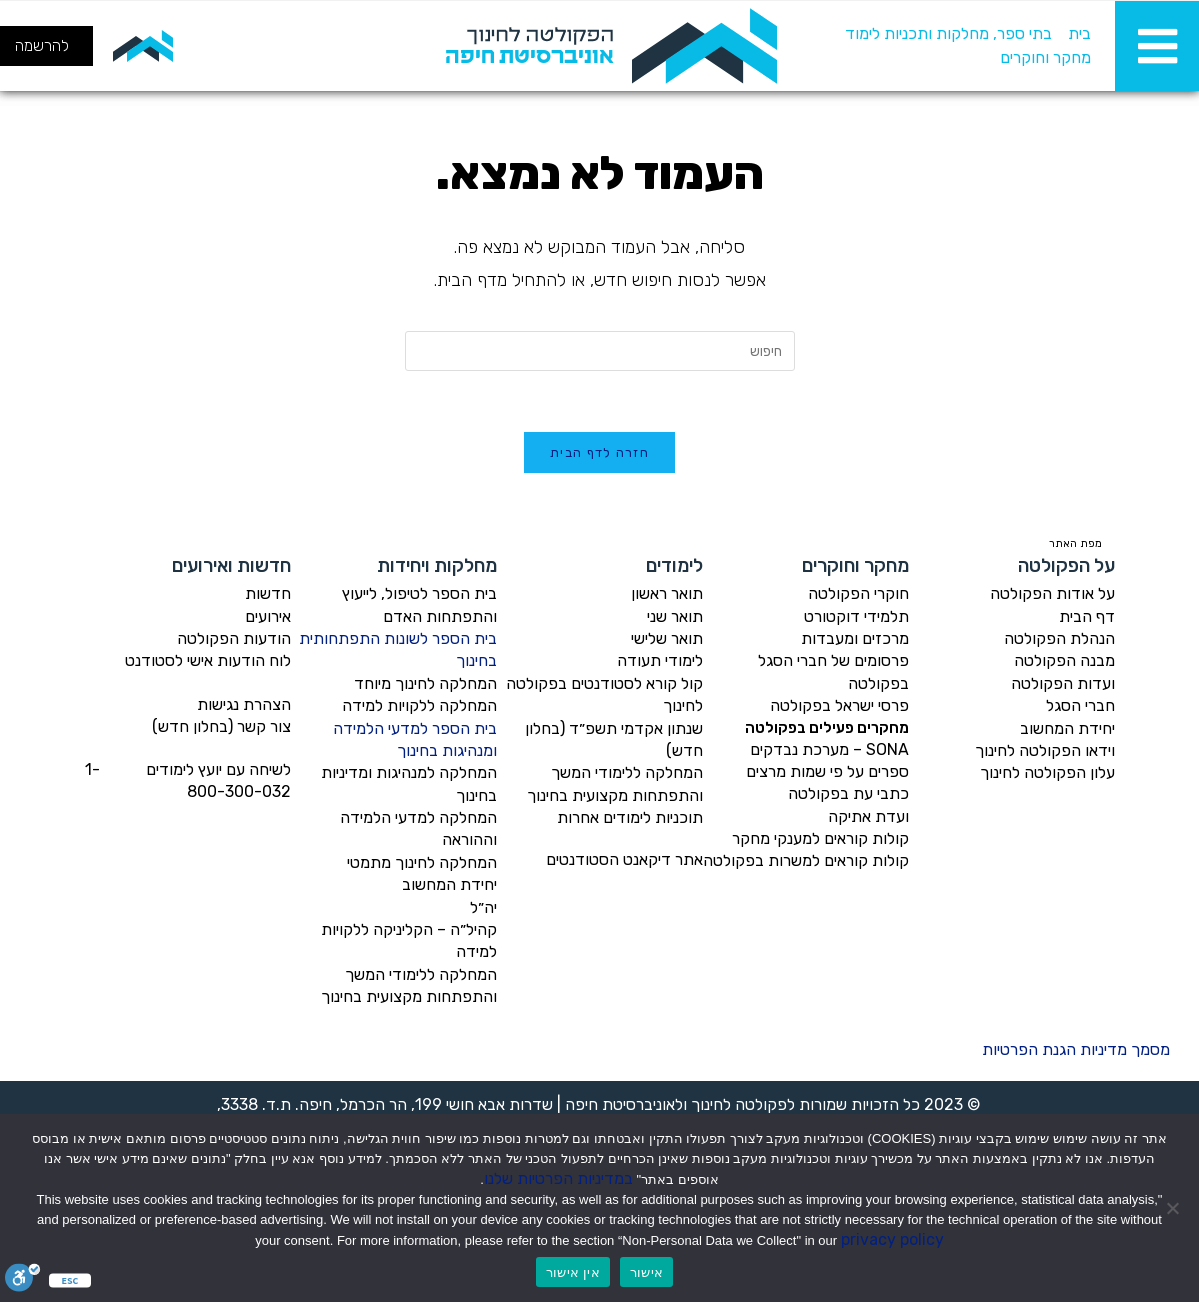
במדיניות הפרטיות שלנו (558, 1178)
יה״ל (483, 907)
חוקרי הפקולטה (858, 593)
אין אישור (573, 1272)
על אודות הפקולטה (1052, 593)
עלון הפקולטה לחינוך (1047, 772)
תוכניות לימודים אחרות (630, 817)
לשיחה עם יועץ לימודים (218, 769)
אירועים (268, 616)
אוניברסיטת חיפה (620, 1104)
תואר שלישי (667, 638)
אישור (646, 1272)
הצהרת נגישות (244, 704)
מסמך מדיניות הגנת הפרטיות (1076, 1049)
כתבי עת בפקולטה (848, 793)
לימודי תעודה (660, 660)
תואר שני (675, 616)
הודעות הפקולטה (234, 638)
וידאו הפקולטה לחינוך (1045, 750)
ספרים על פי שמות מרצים (827, 771)
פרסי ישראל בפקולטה (839, 705)
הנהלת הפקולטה (1059, 638)
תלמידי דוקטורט (856, 616)
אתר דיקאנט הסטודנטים (624, 859)
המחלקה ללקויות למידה (419, 705)
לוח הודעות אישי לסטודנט (208, 660)
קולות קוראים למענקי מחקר (820, 838)
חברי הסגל (1080, 705)
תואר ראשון (667, 593)
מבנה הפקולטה (1064, 660)
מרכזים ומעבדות (855, 638)
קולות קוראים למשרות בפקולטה (806, 860)
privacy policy (892, 1239)
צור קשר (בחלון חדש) (221, 726)
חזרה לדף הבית (599, 452)
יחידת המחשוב (1067, 728)
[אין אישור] (1174, 1208)
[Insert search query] (600, 351)
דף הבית (1087, 616)
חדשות (268, 593)
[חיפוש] (227, 46)
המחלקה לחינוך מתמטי (422, 862)
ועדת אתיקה (868, 816)
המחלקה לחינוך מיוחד (425, 683)
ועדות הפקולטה (1063, 683)
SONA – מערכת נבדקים (829, 749)
